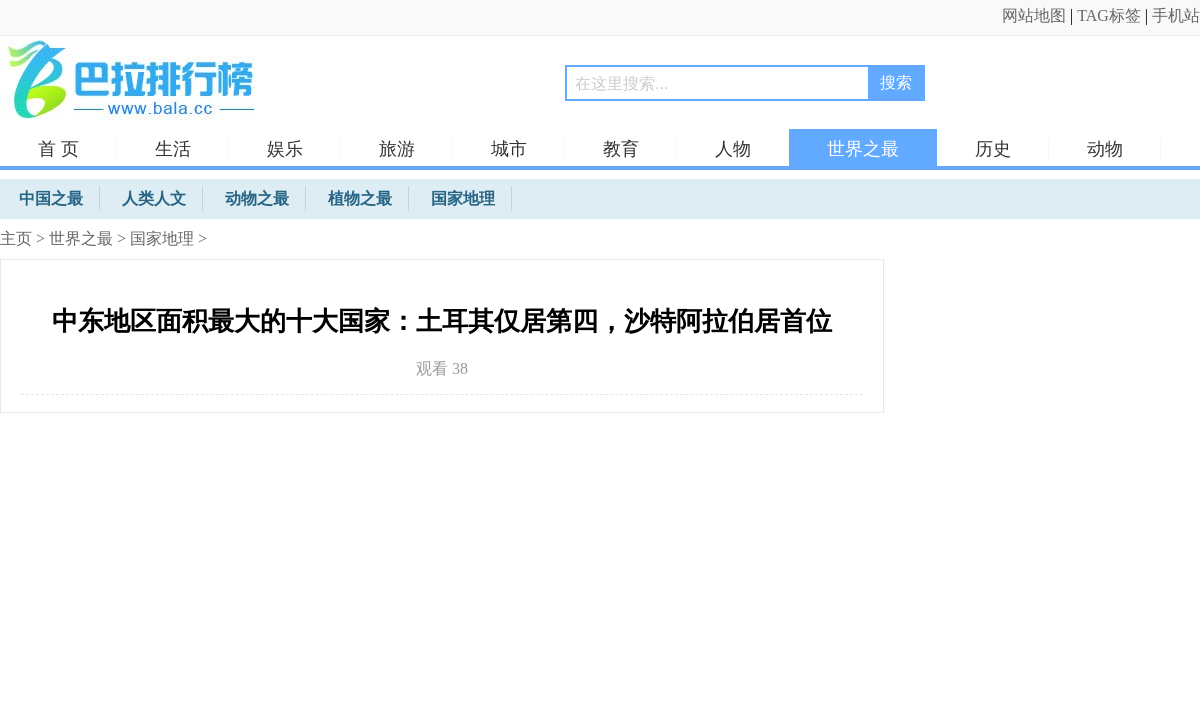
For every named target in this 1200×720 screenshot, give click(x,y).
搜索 (896, 82)
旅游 (397, 149)
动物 (1105, 149)
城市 (509, 149)
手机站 (1176, 15)
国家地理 (162, 238)
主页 (16, 238)
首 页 (58, 149)
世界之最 (863, 149)
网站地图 (1034, 15)
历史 (993, 149)
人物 (733, 149)
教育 (621, 149)
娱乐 (285, 149)
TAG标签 (1109, 15)
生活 (173, 149)
